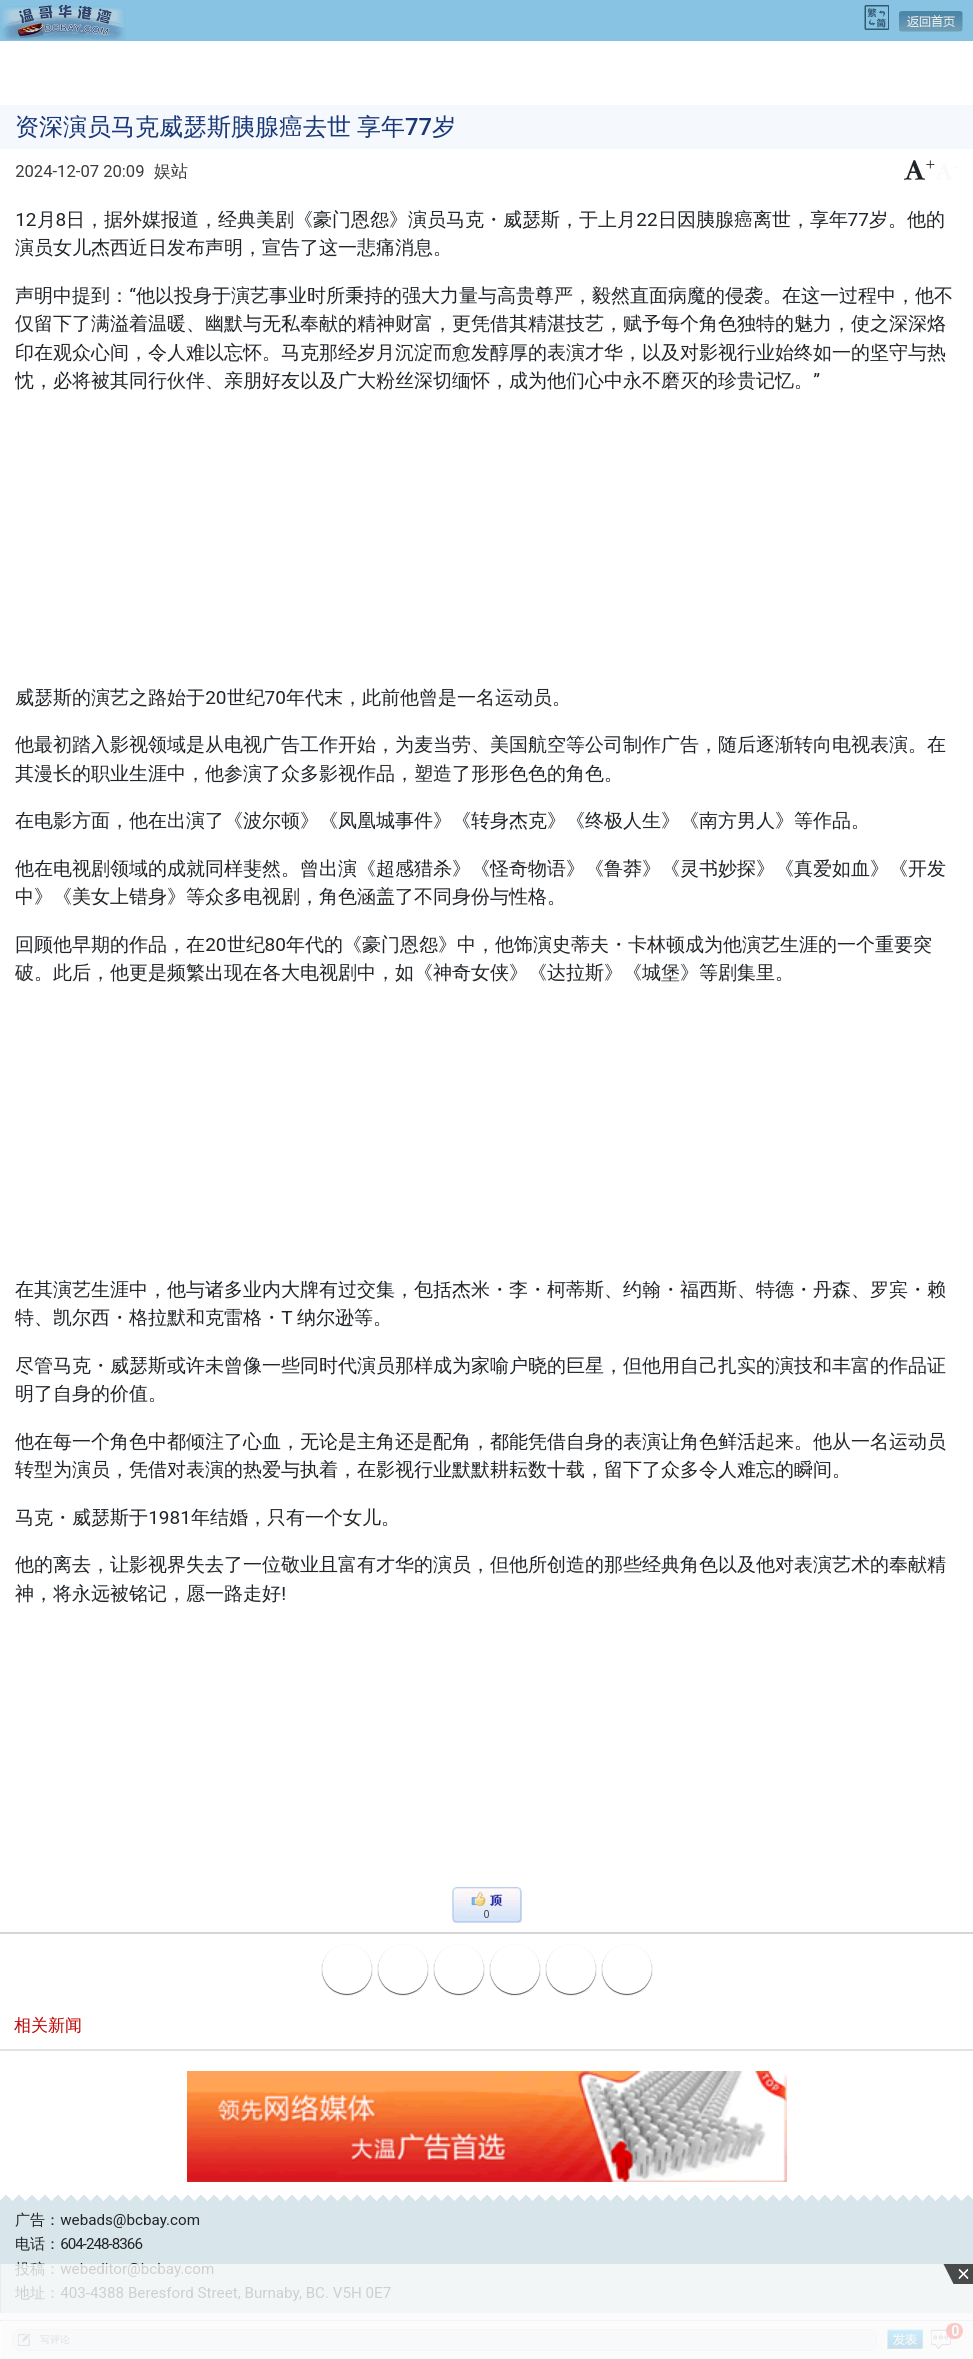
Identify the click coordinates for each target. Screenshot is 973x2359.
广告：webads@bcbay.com (107, 2220)
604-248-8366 (101, 2244)
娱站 (171, 171)
